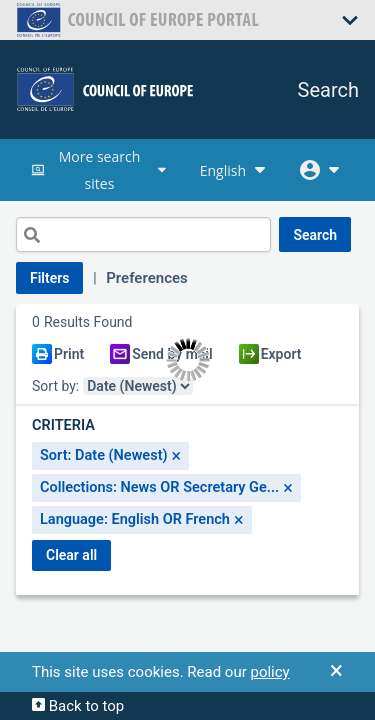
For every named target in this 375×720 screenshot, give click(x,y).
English (235, 170)
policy (269, 672)
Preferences (147, 278)
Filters (49, 278)
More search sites (100, 170)
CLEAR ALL (71, 555)
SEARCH (315, 235)
